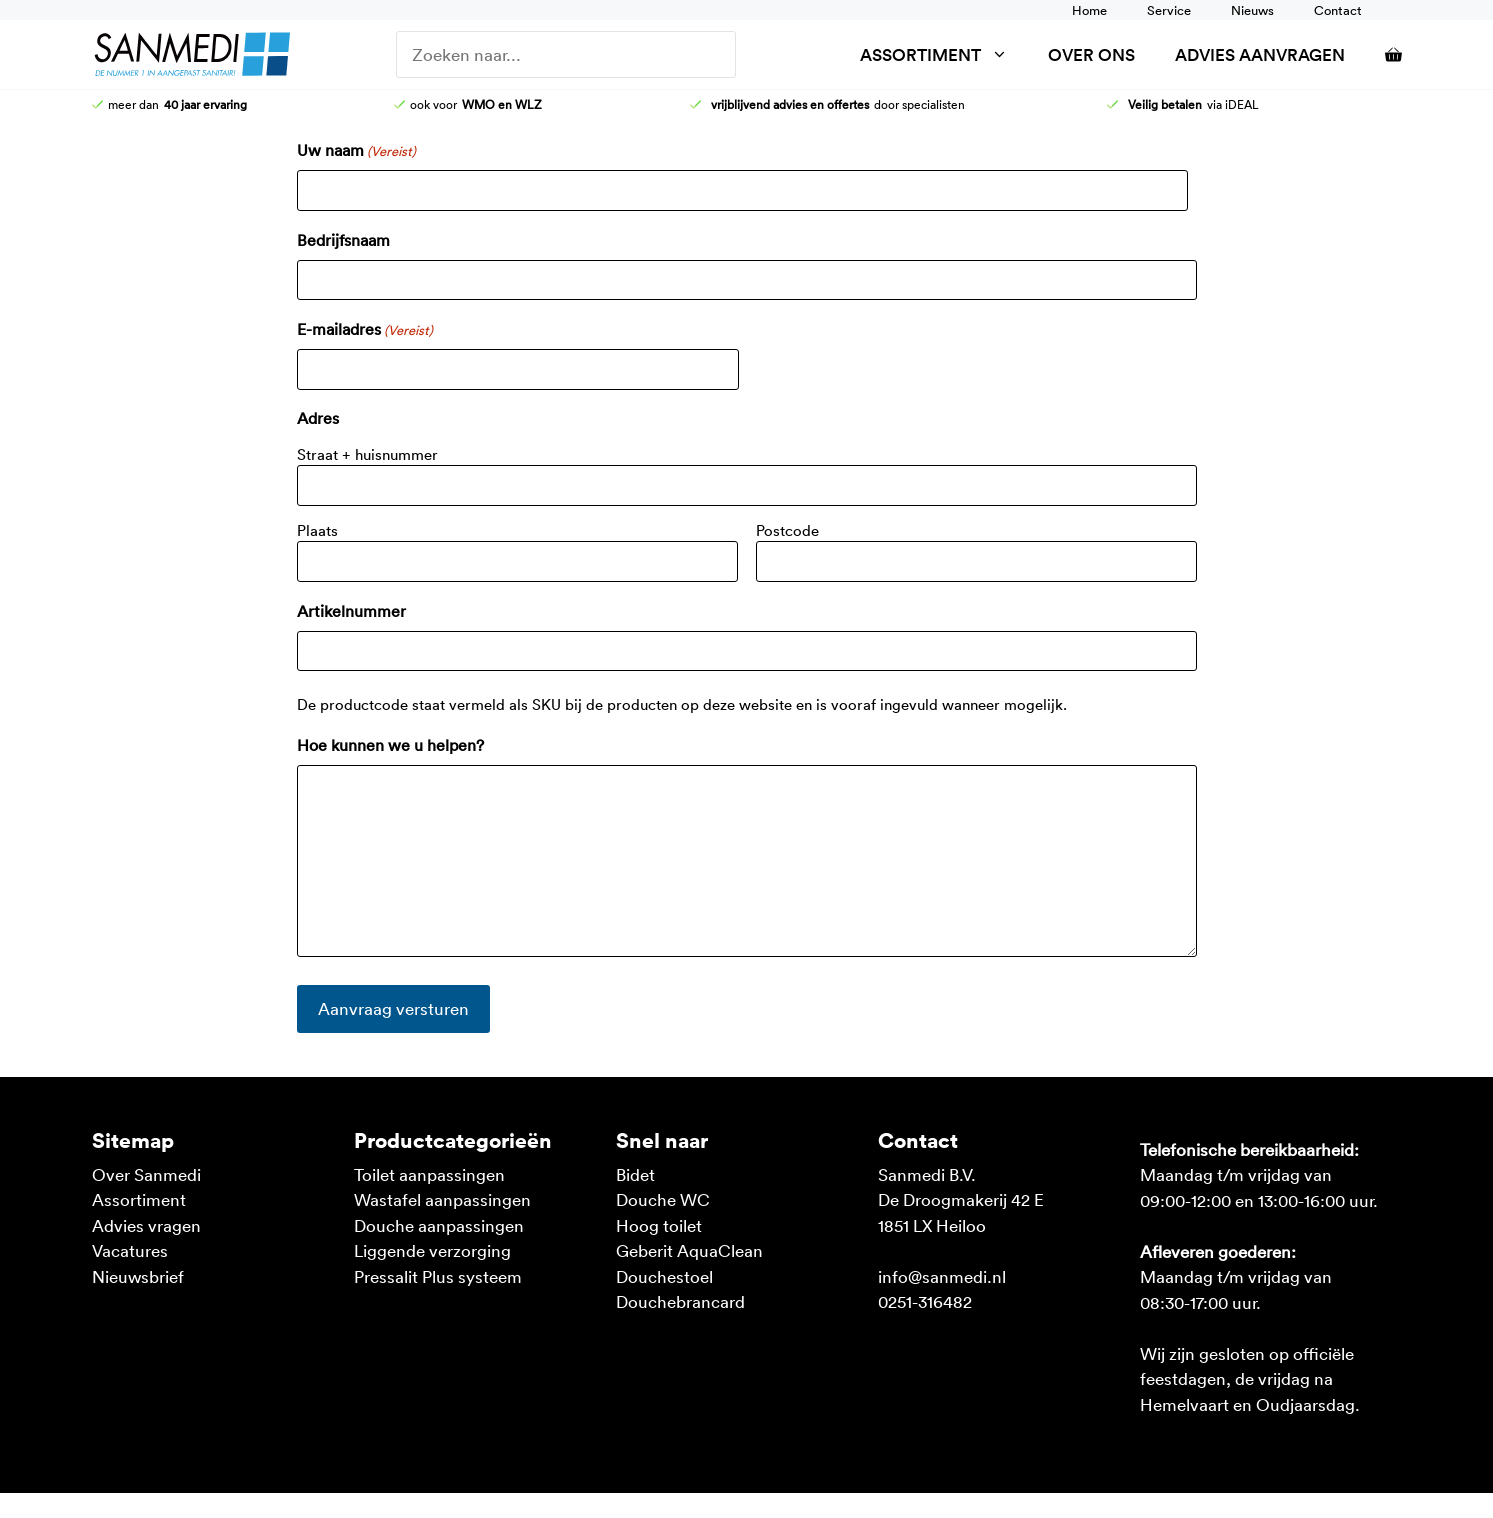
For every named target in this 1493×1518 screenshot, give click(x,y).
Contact (1338, 10)
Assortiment (944, 54)
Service (1169, 10)
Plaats (317, 530)
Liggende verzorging (432, 1250)
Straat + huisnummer (367, 454)
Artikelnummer (351, 611)
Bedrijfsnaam (343, 240)
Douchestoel (664, 1276)
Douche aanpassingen (439, 1225)
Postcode (787, 530)
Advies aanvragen (1260, 54)
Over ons (1091, 54)
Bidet (635, 1174)
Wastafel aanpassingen (442, 1199)
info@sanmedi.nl (942, 1276)
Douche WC (663, 1199)
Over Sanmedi (146, 1174)
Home (1089, 10)
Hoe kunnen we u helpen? (390, 745)
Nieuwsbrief (138, 1276)
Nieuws (1252, 10)
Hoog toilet (659, 1225)
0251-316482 (925, 1301)
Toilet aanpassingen (429, 1174)
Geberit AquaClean (689, 1250)
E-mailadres (365, 330)
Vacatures (130, 1250)
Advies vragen (146, 1225)
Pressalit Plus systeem (438, 1276)
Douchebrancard (680, 1301)
